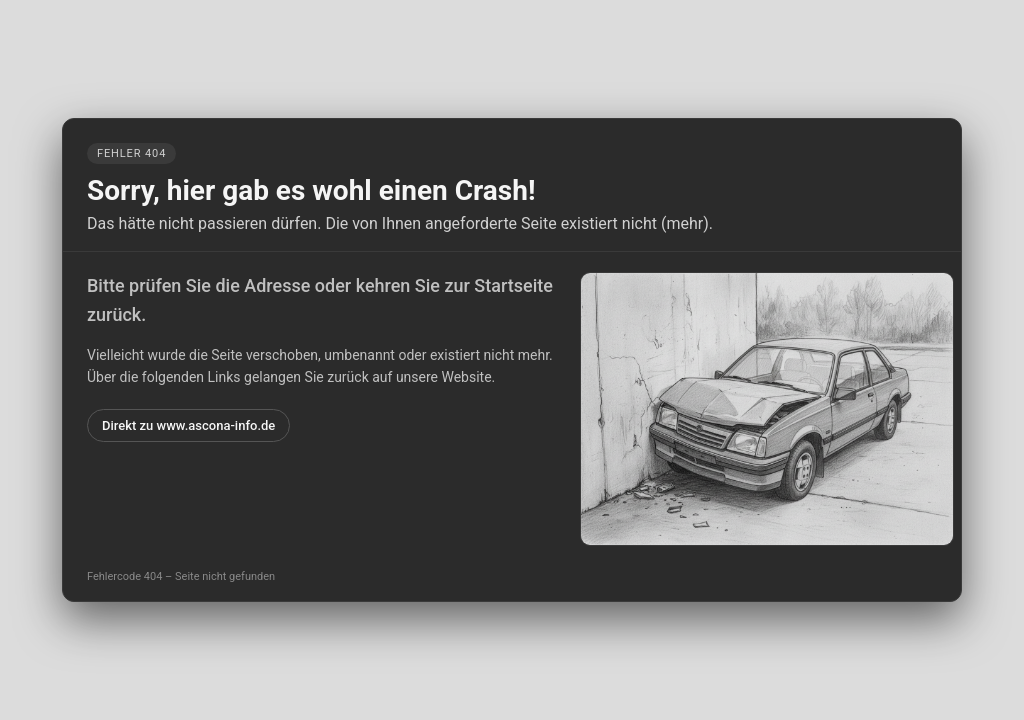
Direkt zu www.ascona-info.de (188, 425)
